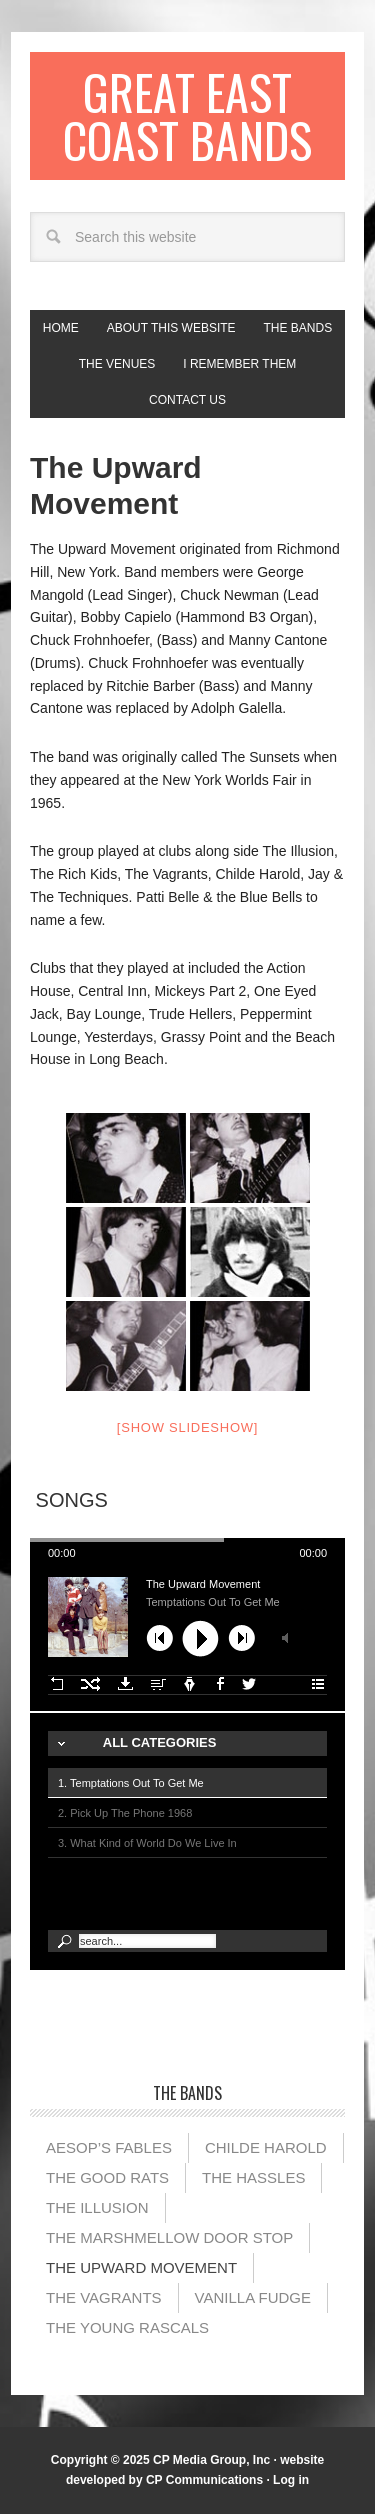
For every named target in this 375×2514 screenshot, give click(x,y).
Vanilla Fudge (253, 2297)
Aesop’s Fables (109, 2147)
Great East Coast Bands (187, 115)
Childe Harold (266, 2147)
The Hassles (253, 2177)
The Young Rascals (127, 2327)
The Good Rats (107, 2177)
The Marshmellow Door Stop (169, 2237)
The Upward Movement (141, 2267)
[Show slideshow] (187, 1427)
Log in (291, 2480)
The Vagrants (104, 2297)
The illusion (97, 2207)
